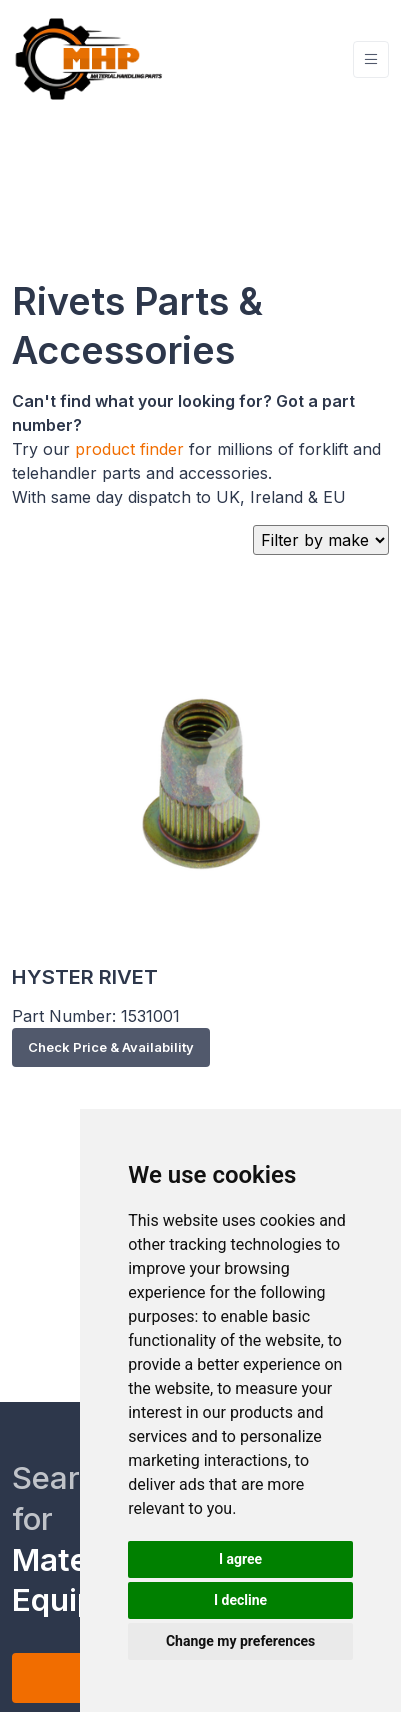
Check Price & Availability (111, 1047)
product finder (129, 449)
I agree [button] (240, 1559)
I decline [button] (240, 1600)
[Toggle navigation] (371, 59)
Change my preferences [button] (240, 1641)
